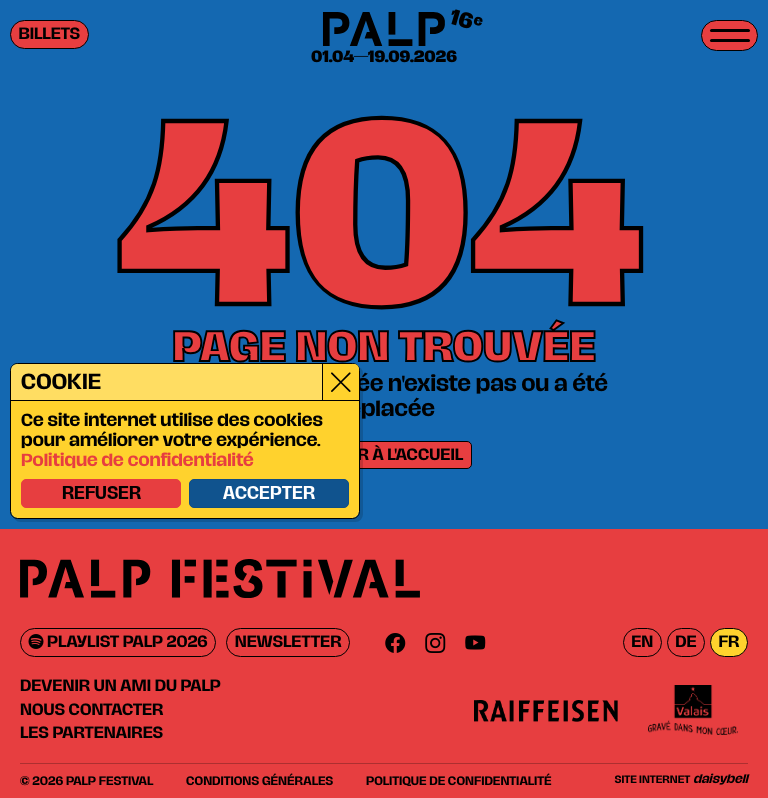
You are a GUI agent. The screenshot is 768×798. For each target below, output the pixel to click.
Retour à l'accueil (384, 455)
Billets (50, 34)
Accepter (268, 494)
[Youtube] (475, 642)
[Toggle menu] (729, 35)
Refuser (100, 494)
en (642, 642)
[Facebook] (395, 642)
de (685, 642)
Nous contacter (92, 710)
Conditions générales (259, 781)
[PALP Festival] (384, 31)
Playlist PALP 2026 (118, 642)
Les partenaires (91, 733)
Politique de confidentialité (136, 461)
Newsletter (288, 642)
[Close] (339, 382)
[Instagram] (435, 642)
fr (728, 642)
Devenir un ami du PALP (120, 686)
